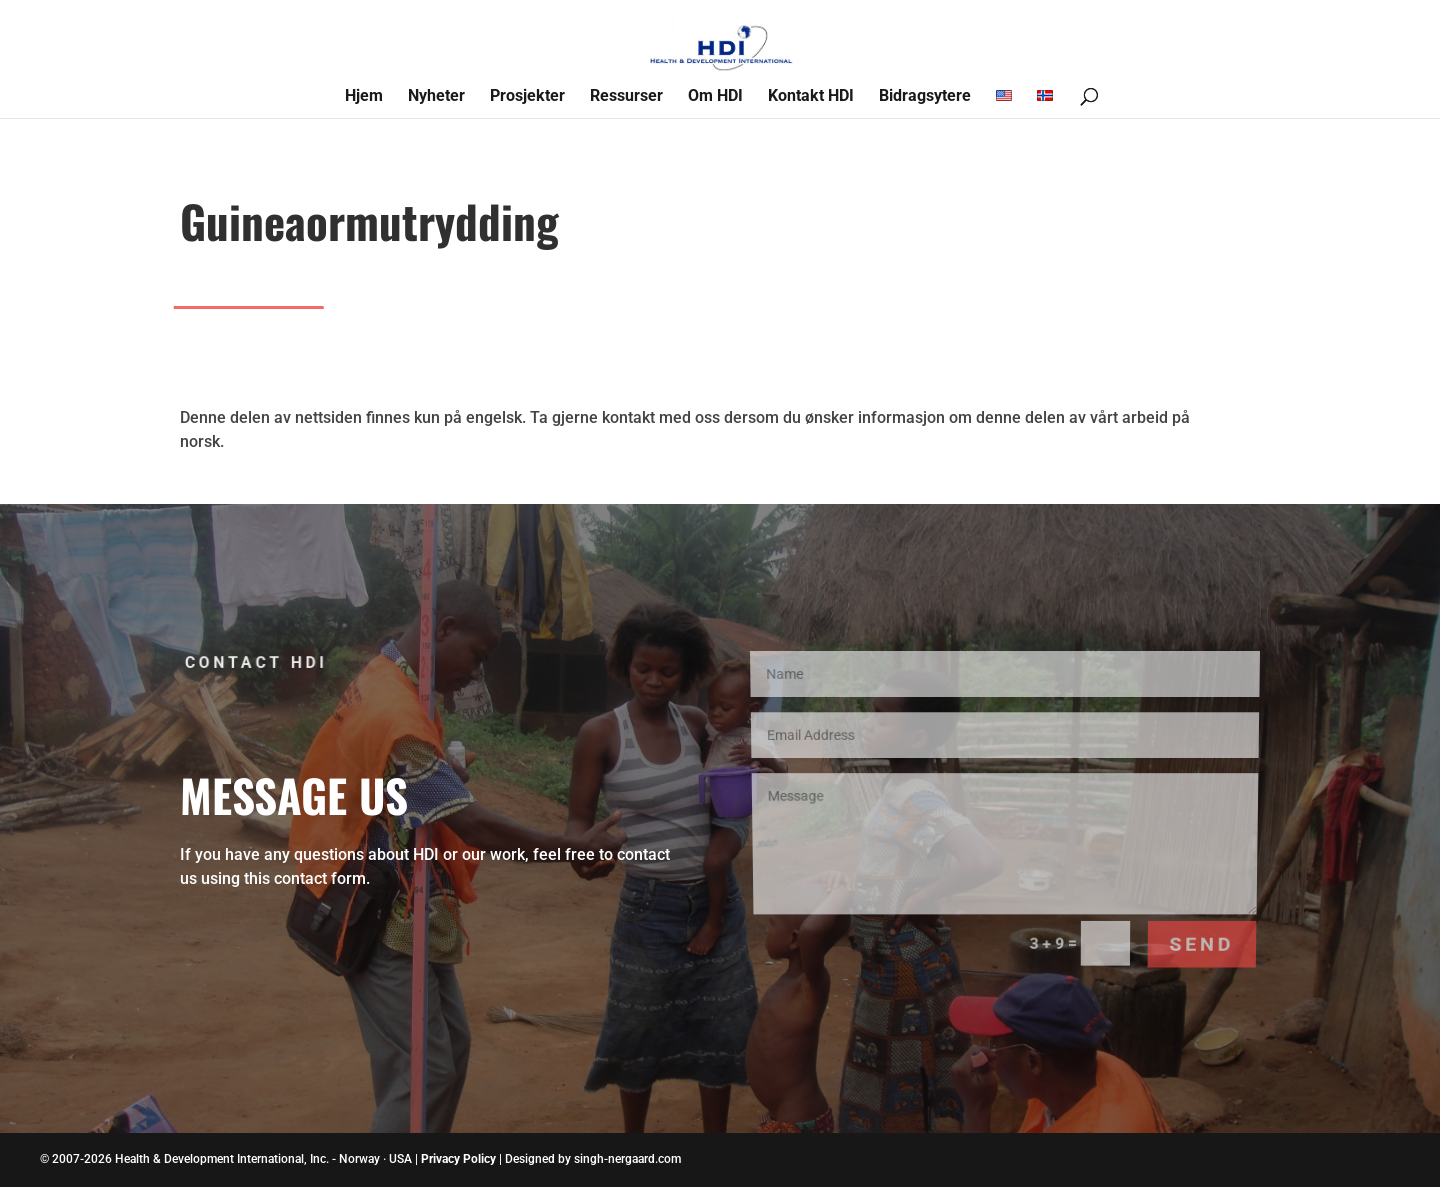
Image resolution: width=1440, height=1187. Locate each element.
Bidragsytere (925, 97)
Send (1197, 914)
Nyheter (436, 97)
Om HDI (715, 97)
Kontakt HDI (811, 97)
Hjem (364, 97)
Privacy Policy (458, 1159)
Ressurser (626, 97)
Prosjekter (527, 97)
